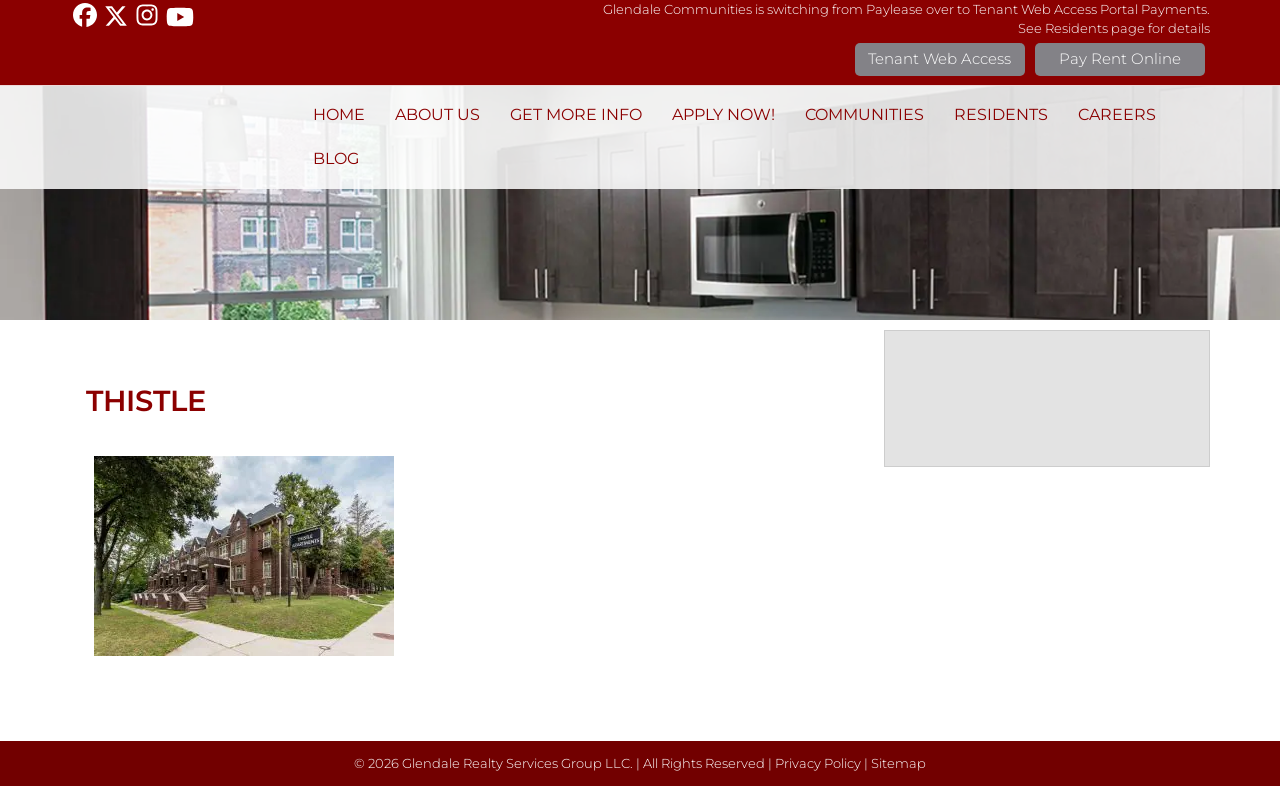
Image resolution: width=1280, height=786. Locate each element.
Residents (1001, 114)
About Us (437, 114)
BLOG (336, 158)
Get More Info (576, 114)
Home (339, 114)
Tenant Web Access (939, 58)
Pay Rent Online (1120, 58)
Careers (1117, 114)
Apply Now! (723, 114)
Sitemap (898, 763)
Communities (864, 114)
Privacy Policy (818, 763)
